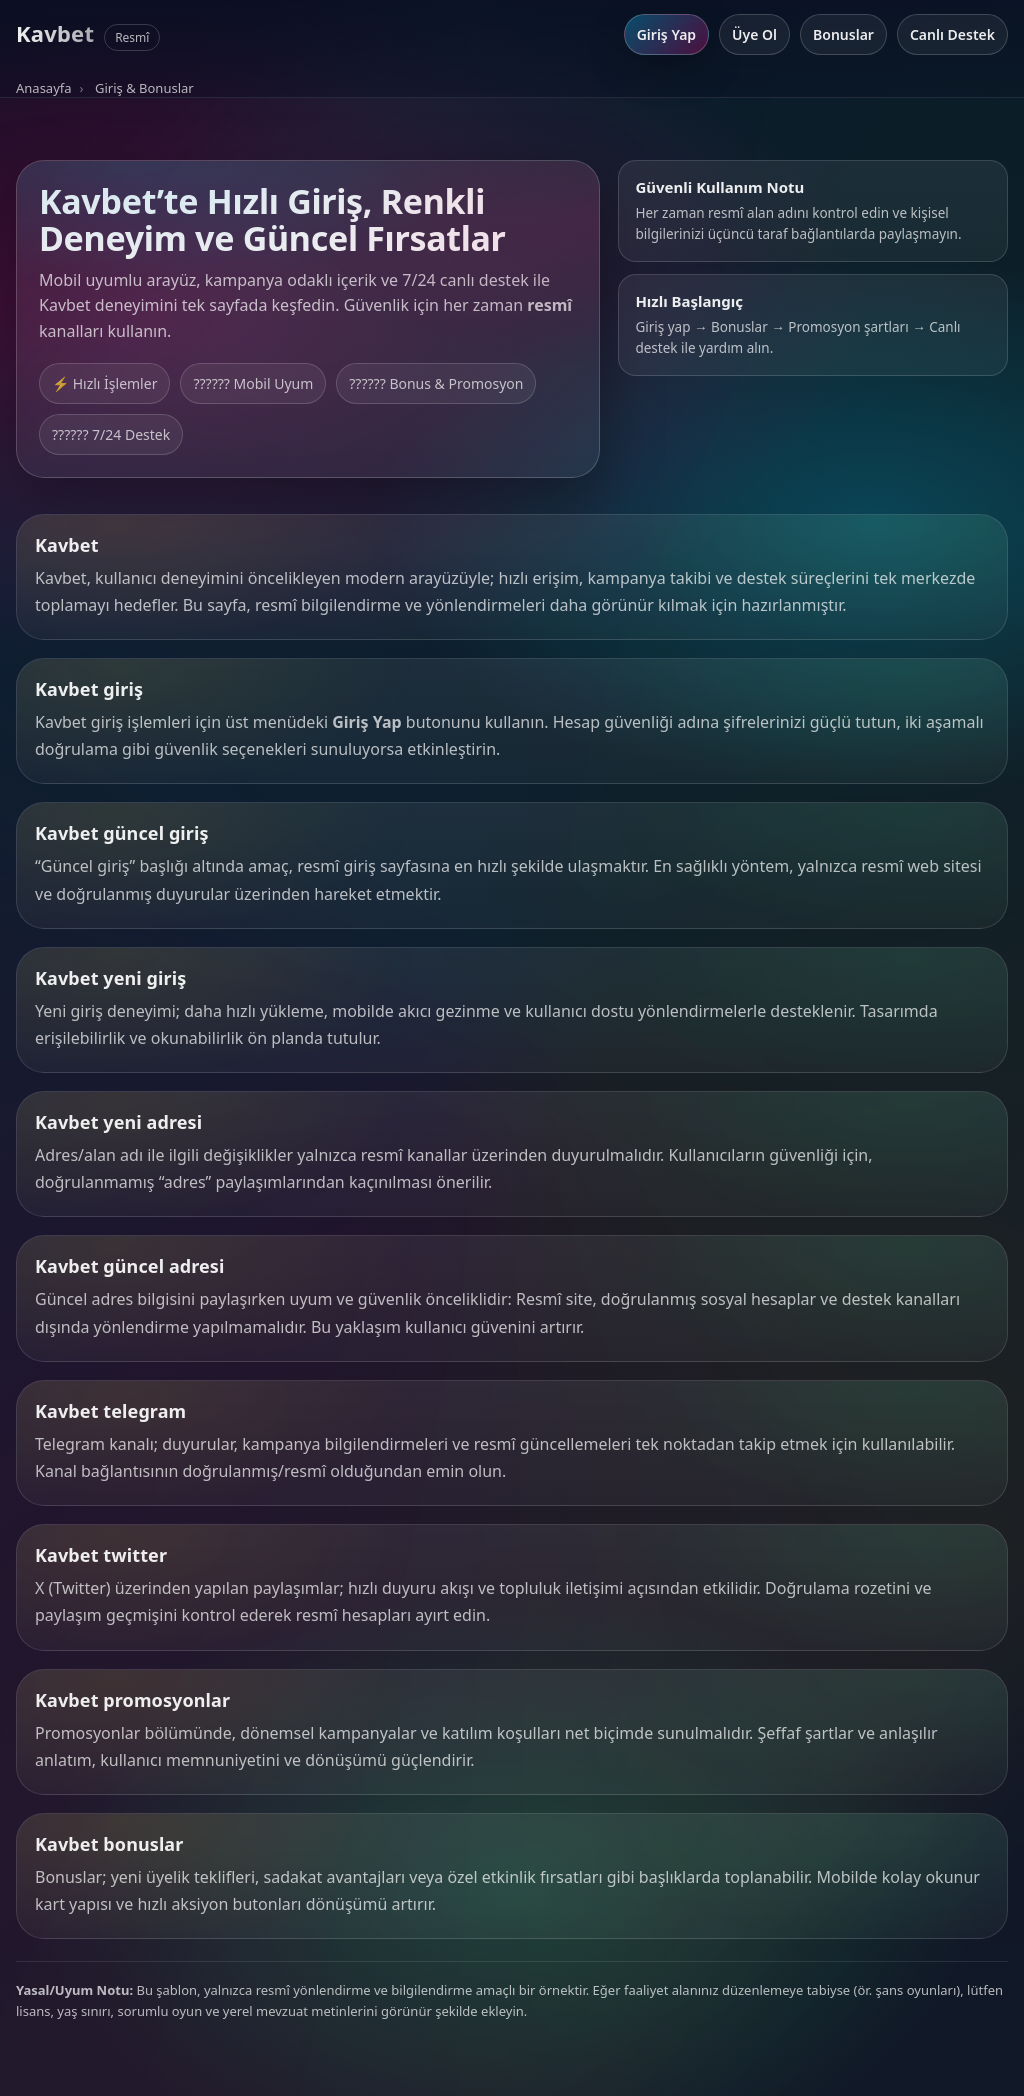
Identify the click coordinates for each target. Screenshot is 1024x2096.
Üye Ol (754, 34)
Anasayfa (44, 88)
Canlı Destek (952, 34)
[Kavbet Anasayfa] (88, 34)
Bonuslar (843, 34)
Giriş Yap (666, 34)
